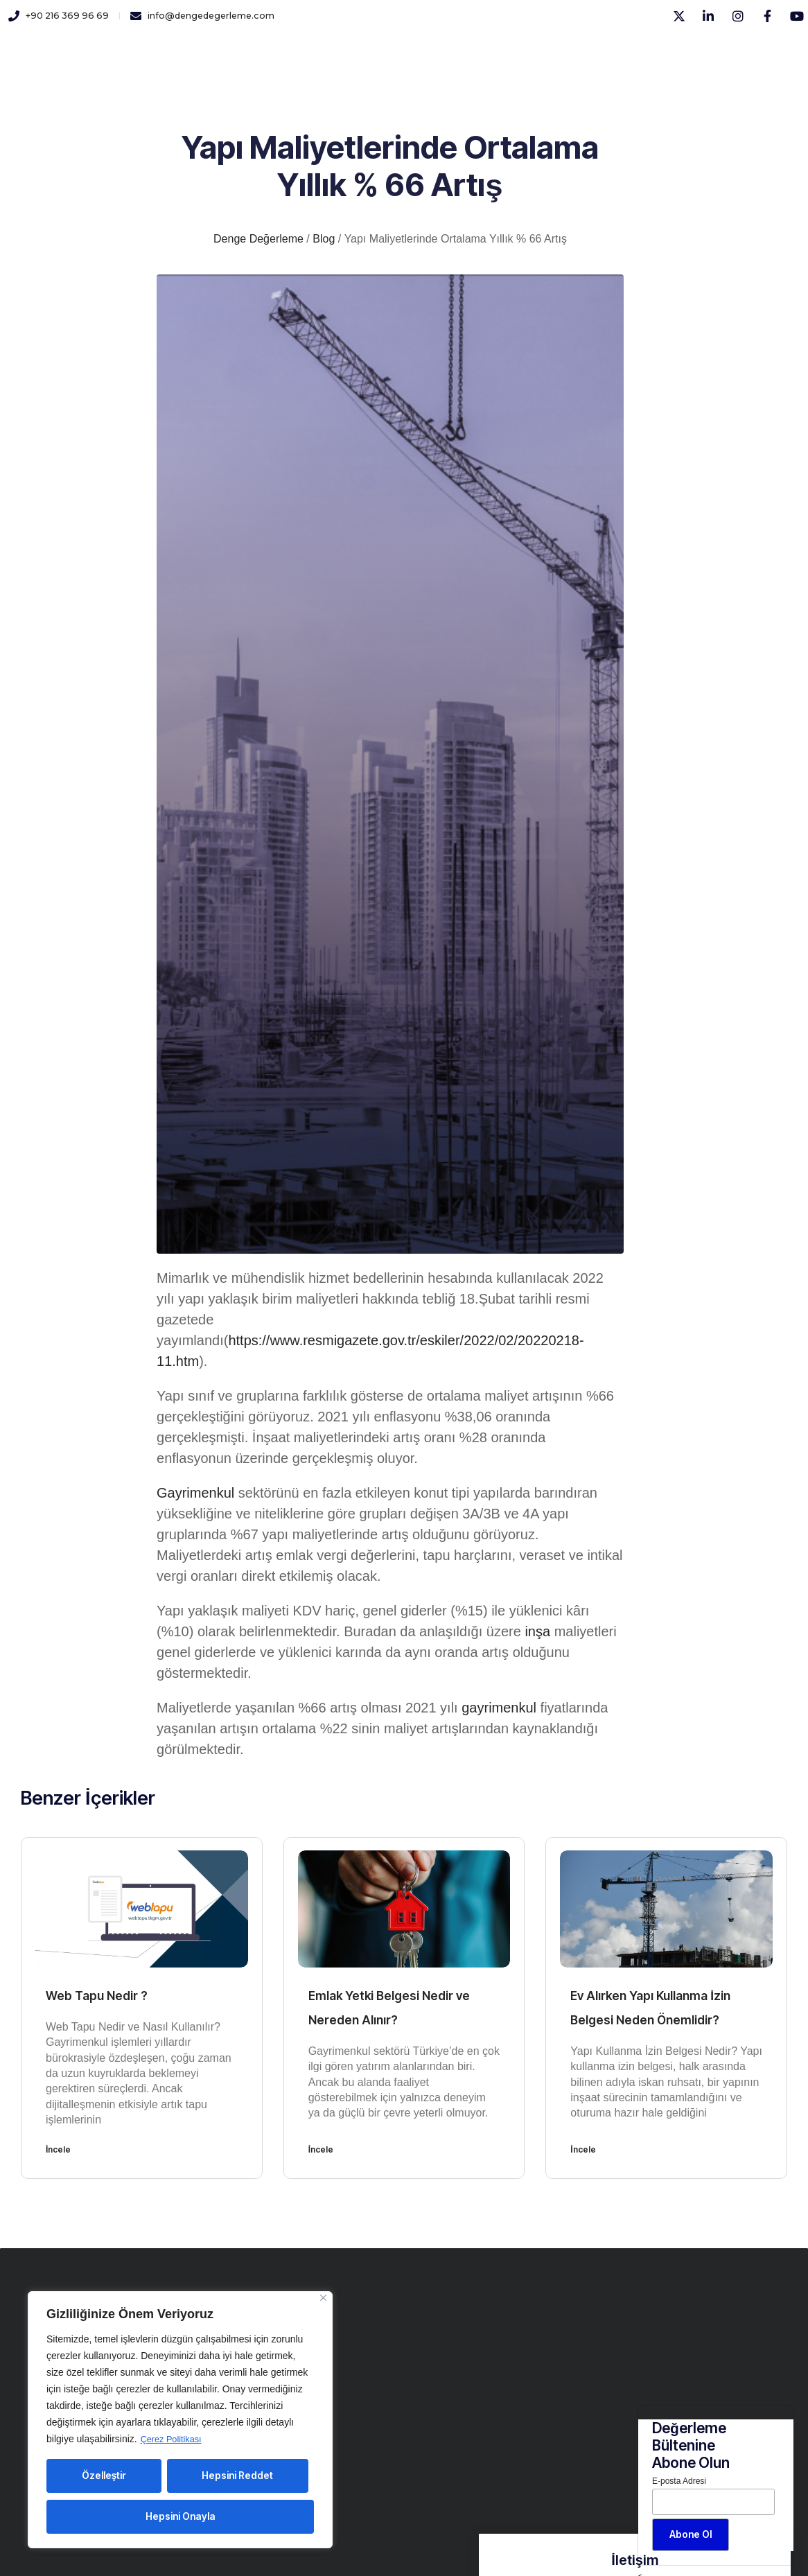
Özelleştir (104, 2475)
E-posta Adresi (679, 2481)
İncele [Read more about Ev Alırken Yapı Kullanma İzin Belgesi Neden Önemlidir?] (582, 2149)
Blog (527, 55)
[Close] (323, 2298)
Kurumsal (195, 55)
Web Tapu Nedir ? (103, 1995)
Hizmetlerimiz (277, 55)
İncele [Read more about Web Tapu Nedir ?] (58, 2149)
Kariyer (353, 55)
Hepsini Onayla (181, 2516)
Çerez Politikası (174, 2439)
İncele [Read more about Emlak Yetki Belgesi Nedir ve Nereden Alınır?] (320, 2149)
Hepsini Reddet (237, 2475)
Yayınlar (414, 55)
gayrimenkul (499, 1707)
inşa (537, 1631)
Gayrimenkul (195, 1492)
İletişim (475, 55)
